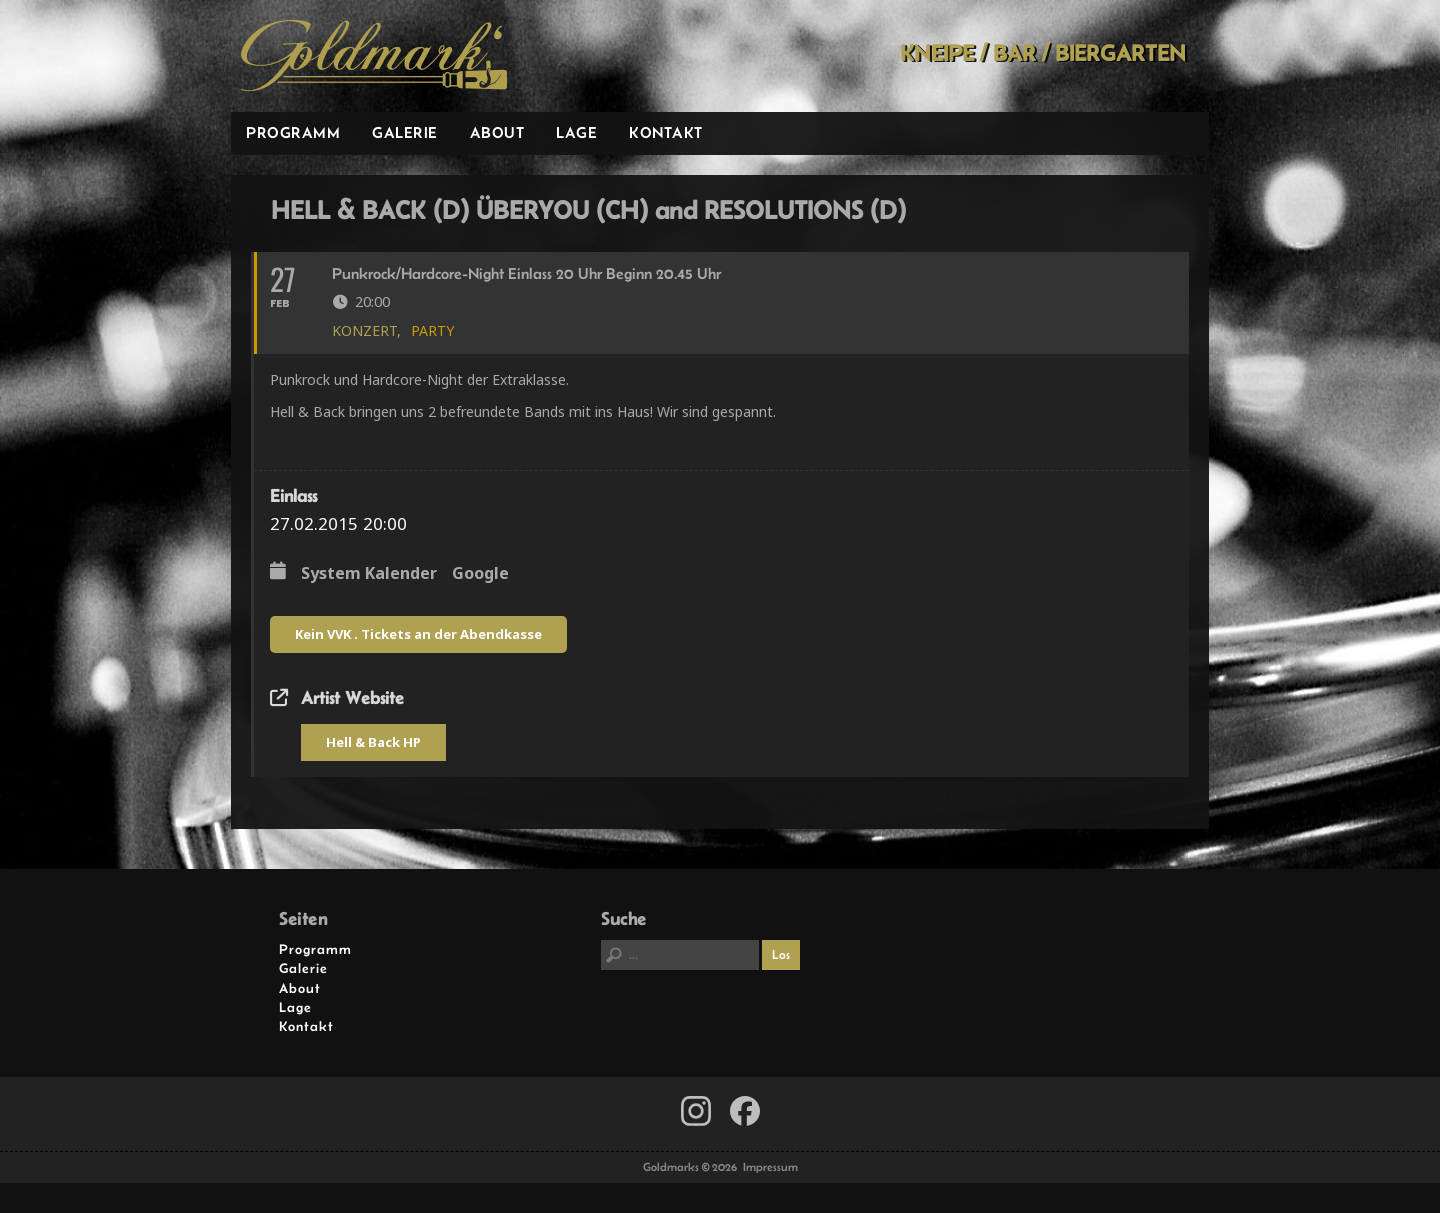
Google (480, 574)
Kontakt (666, 132)
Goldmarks (374, 56)
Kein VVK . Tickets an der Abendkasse (418, 634)
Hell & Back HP (373, 742)
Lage (576, 132)
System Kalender (369, 574)
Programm (293, 132)
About (497, 132)
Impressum (770, 1167)
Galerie (405, 132)
